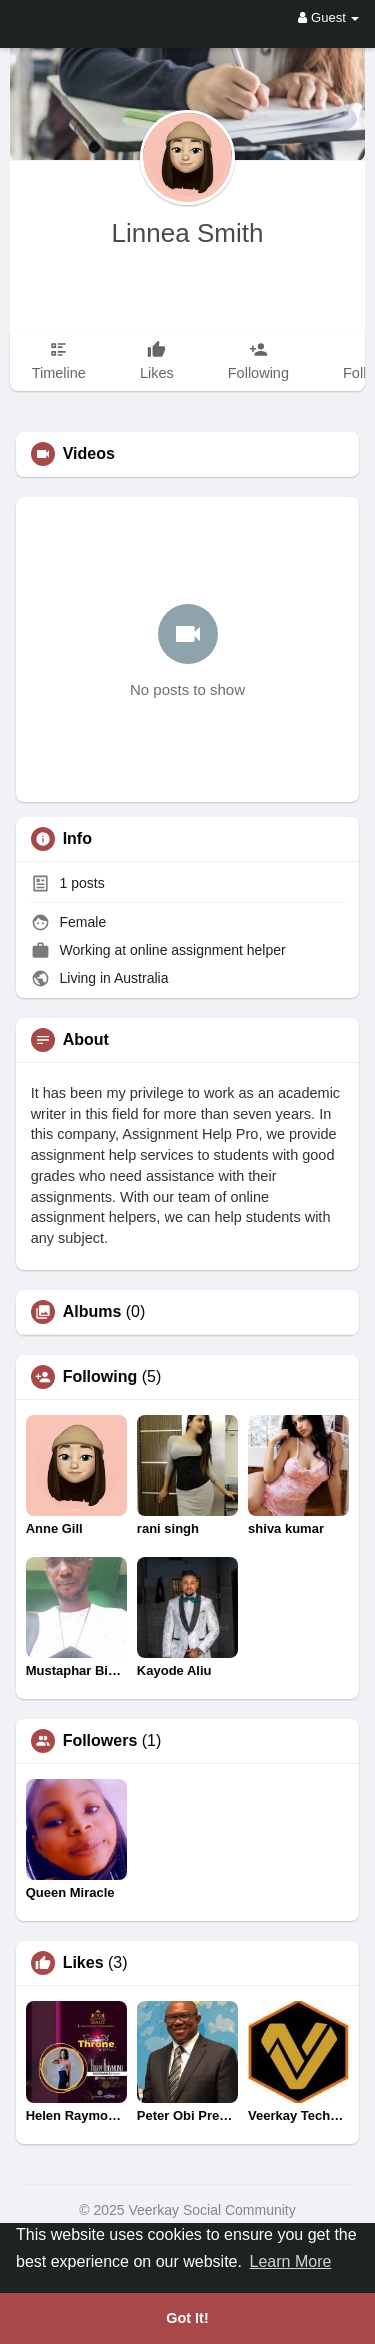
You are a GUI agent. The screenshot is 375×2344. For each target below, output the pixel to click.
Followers (100, 1741)
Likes (83, 1963)
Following (100, 1377)
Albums (92, 1312)
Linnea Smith (188, 233)
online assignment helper (208, 950)
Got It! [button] (187, 2318)
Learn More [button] (291, 2261)
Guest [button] (328, 17)
